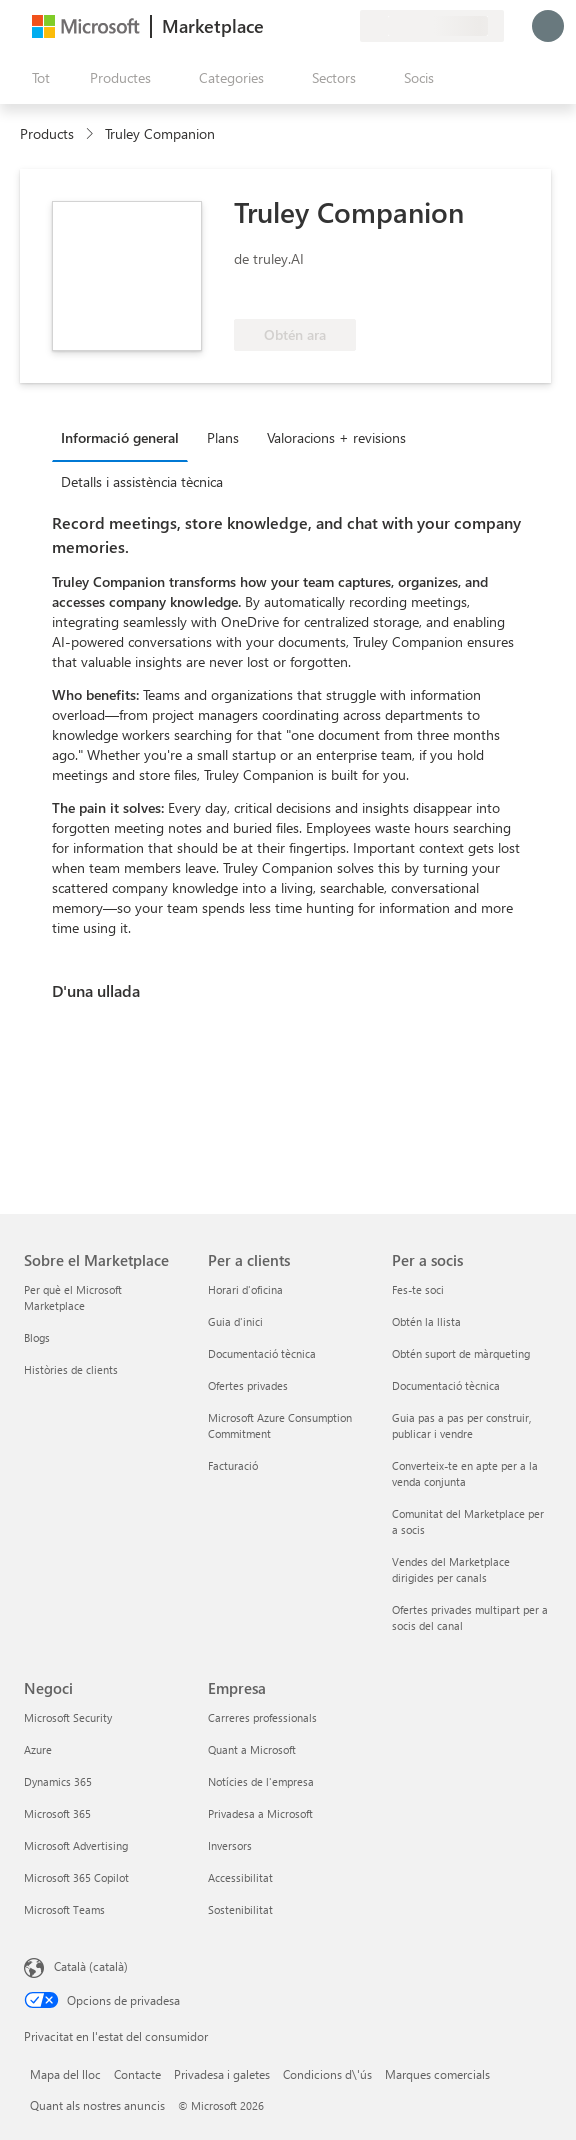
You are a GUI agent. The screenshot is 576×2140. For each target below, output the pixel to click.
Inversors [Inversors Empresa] (230, 1845)
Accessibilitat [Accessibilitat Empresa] (240, 1877)
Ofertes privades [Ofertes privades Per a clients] (248, 1385)
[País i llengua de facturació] (432, 26)
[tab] (125, 437)
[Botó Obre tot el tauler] (37, 78)
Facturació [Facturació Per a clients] (233, 1465)
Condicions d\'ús (327, 2074)
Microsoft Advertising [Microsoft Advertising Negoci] (76, 1845)
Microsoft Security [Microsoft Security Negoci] (68, 1717)
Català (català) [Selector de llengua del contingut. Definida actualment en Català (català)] (91, 1966)
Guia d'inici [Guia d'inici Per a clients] (235, 1321)
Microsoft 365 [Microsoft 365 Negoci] (57, 1813)
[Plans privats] (344, 26)
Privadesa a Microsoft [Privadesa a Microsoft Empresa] (260, 1813)
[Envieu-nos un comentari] (272, 26)
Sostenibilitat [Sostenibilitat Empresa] (240, 1909)
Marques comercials (437, 2074)
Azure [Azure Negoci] (38, 1749)
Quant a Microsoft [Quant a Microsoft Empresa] (252, 1749)
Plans (223, 437)
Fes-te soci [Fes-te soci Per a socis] (418, 1289)
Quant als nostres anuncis (97, 2105)
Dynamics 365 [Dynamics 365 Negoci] (58, 1781)
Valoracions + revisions (336, 437)
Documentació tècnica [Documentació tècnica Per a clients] (262, 1353)
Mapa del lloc (65, 2074)
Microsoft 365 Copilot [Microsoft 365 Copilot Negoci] (76, 1877)
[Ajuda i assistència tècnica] (296, 26)
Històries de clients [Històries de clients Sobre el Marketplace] (71, 1369)
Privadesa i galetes (222, 2074)
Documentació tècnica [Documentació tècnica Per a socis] (446, 1385)
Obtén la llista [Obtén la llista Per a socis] (426, 1321)
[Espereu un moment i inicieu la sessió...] (548, 26)
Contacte (137, 2074)
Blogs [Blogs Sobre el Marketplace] (37, 1337)
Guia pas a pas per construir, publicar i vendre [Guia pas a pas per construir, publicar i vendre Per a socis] (461, 1425)
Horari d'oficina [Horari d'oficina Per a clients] (245, 1289)
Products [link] (47, 133)
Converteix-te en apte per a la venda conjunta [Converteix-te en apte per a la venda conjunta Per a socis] (465, 1473)
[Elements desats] (320, 26)
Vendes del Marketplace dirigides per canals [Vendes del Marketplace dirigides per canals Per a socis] (451, 1569)
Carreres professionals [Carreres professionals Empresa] (262, 1717)
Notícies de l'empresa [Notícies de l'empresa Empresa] (261, 1781)
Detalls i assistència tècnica (142, 481)
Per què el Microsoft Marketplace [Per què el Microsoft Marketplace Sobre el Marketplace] (73, 1297)
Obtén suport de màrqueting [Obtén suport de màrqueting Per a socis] (461, 1353)
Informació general (120, 437)
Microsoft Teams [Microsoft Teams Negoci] (64, 1909)
